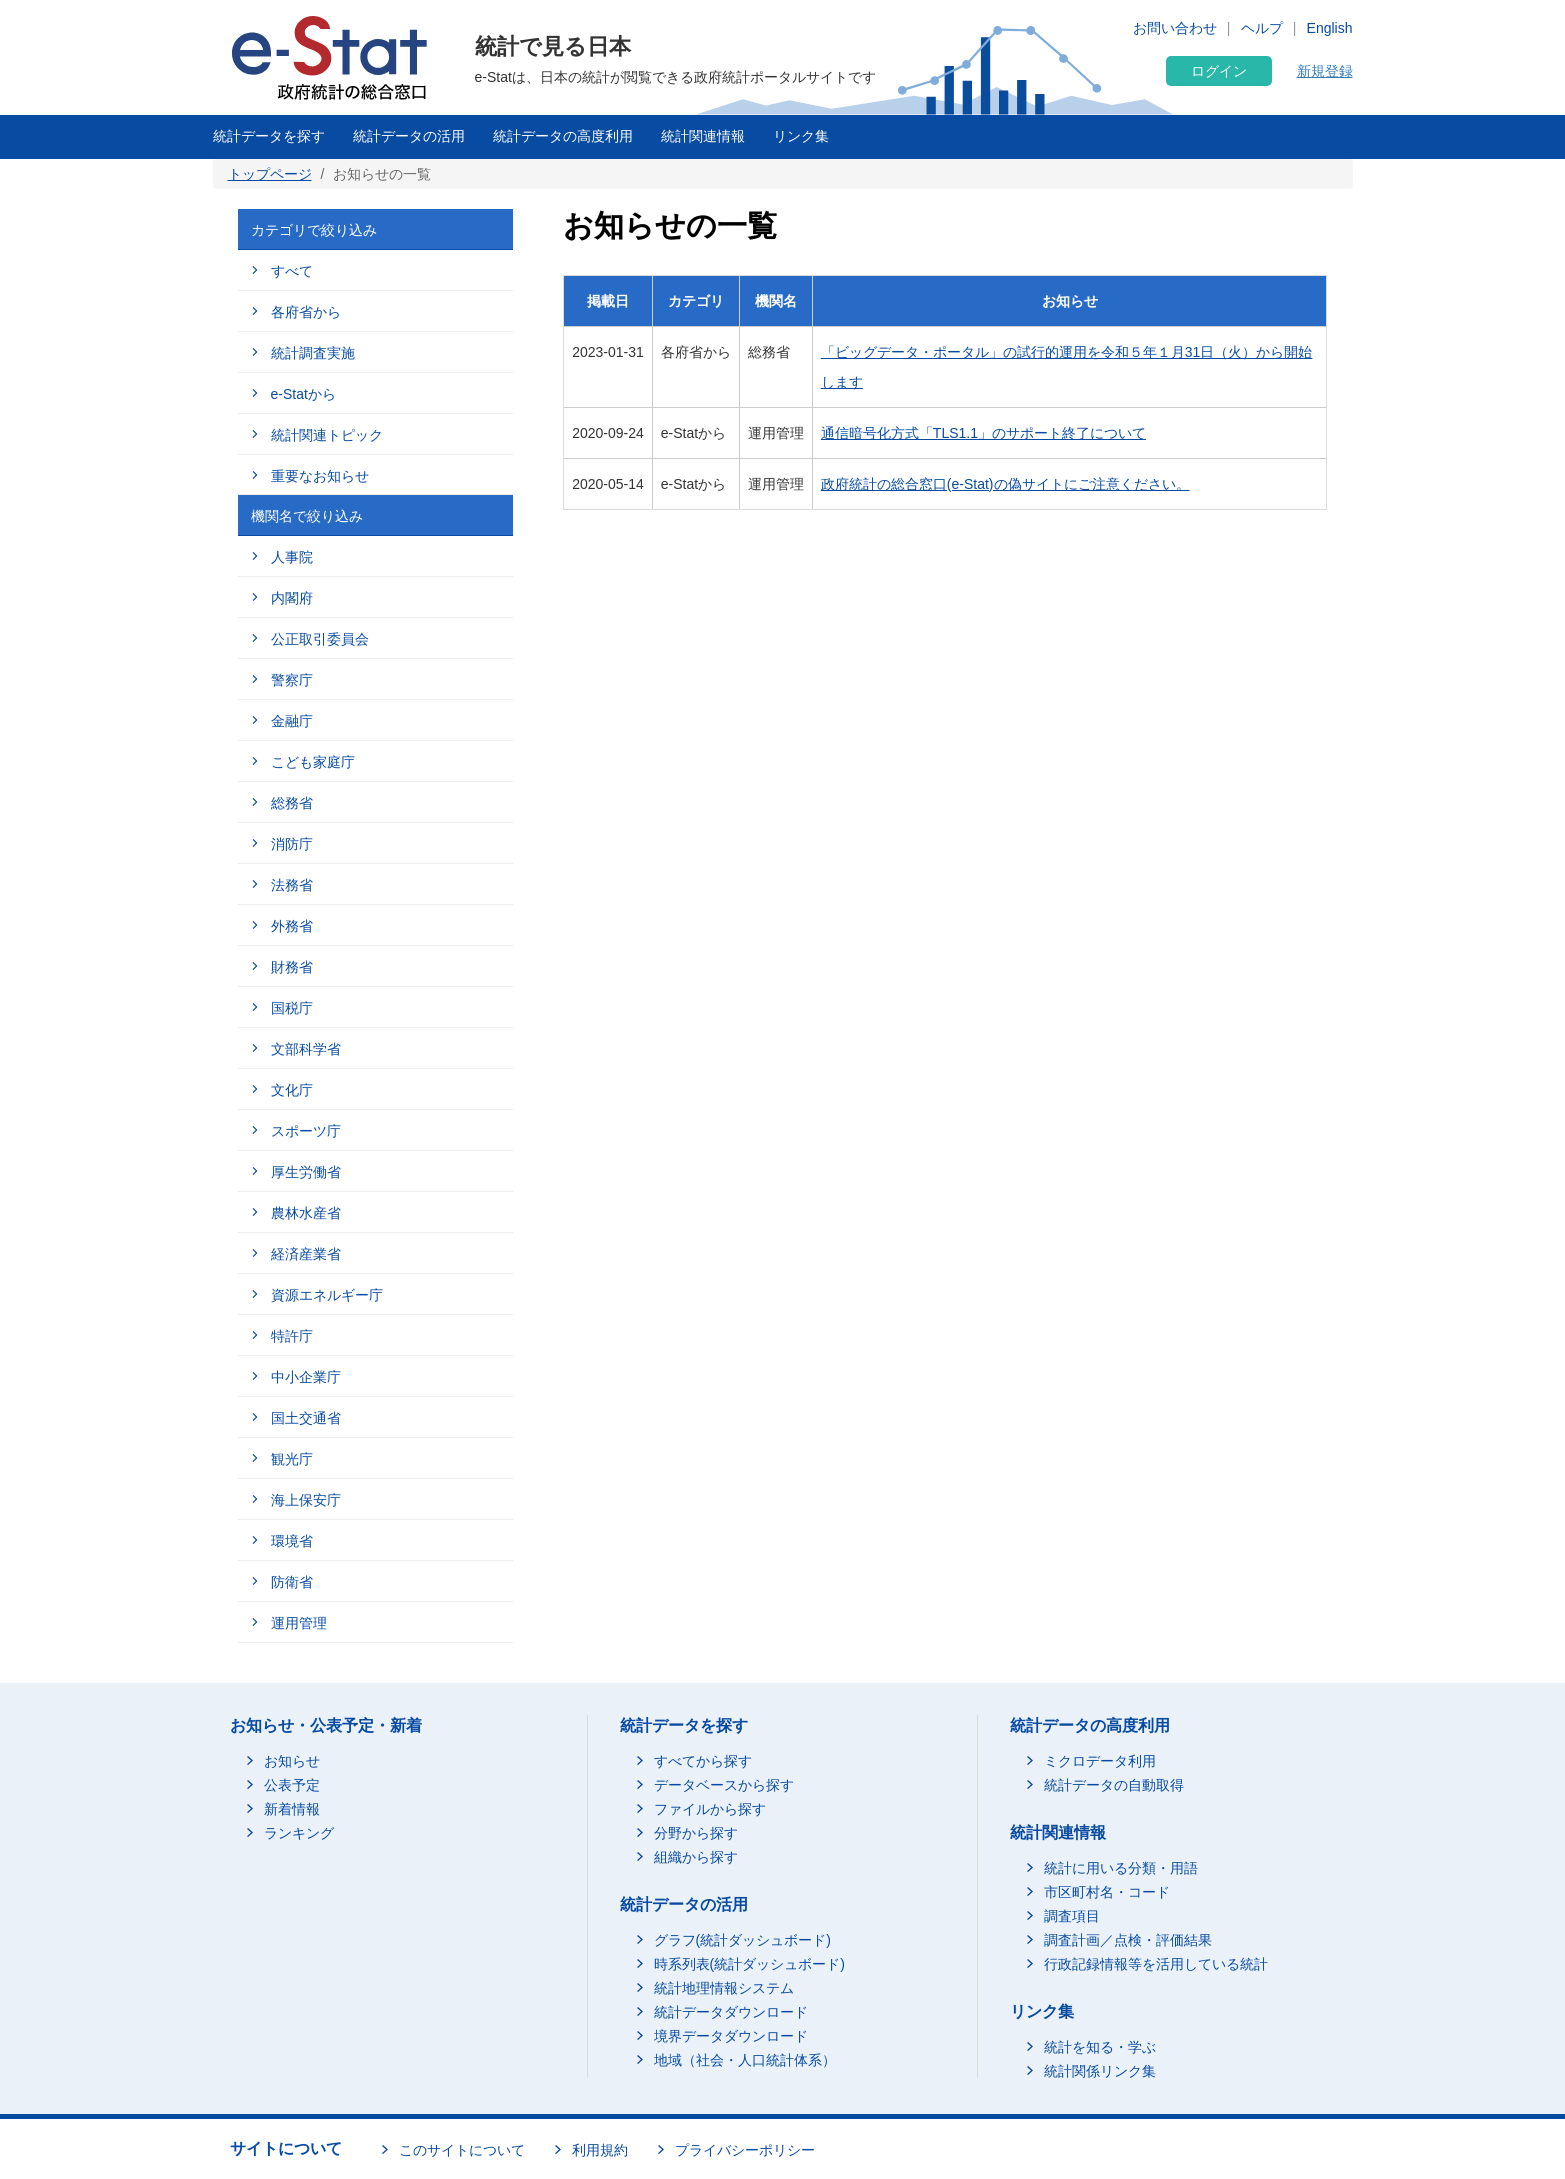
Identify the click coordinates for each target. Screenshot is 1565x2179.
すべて (292, 271)
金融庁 (292, 721)
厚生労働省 (306, 1172)
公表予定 (292, 1785)
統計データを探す (269, 136)
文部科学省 (306, 1049)
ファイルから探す (710, 1809)
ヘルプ (1262, 28)
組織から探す (696, 1857)
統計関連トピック (327, 435)
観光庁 (292, 1459)
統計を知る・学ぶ (1100, 2047)
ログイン (1219, 71)
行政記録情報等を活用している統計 (1156, 1964)
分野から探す (696, 1833)
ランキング (299, 1833)
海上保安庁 (306, 1500)
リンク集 (801, 136)
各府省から (306, 312)
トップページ (270, 174)
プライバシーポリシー (745, 2150)
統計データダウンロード (731, 2012)
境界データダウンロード (731, 2036)
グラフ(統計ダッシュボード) (742, 1940)
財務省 (292, 967)
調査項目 (1072, 1916)
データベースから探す (724, 1785)
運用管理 (299, 1623)
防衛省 (292, 1582)
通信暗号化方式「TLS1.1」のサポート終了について (983, 433)
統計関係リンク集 (1100, 2071)
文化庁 (292, 1090)
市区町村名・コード (1107, 1892)
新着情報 (292, 1809)
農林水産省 (306, 1213)
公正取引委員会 (320, 639)
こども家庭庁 (313, 762)
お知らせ (292, 1761)
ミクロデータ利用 (1100, 1761)
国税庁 (292, 1008)
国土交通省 (306, 1418)
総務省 (292, 803)
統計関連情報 (703, 136)
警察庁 (292, 680)
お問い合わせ (1175, 28)
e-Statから (303, 394)
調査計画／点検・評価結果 (1128, 1940)
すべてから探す (703, 1761)
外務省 (292, 926)
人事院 (292, 557)
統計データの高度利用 (563, 136)
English (1330, 28)
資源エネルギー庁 (327, 1295)
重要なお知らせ (320, 476)
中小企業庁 (306, 1377)
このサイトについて (462, 2150)
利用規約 (600, 2150)
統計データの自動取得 (1114, 1785)
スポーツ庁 (306, 1131)
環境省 (292, 1541)
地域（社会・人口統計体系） (745, 2060)
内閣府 (292, 598)
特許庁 (292, 1336)
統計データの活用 (409, 136)
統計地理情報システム (724, 1988)
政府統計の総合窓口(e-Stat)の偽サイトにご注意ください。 (1005, 484)
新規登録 (1325, 71)
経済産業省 (306, 1254)
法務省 (292, 885)
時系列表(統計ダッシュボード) (749, 1964)
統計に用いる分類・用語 (1121, 1868)
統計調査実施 (313, 353)
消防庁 (292, 844)
